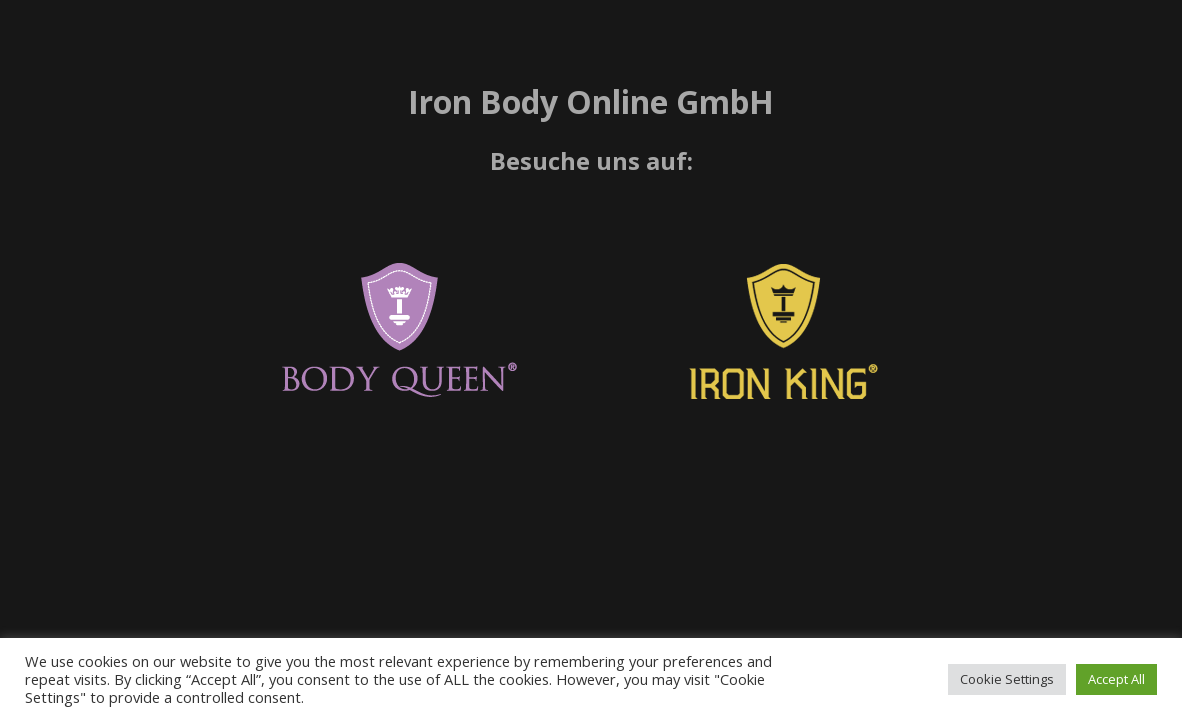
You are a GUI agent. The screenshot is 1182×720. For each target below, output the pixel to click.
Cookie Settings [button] (1007, 679)
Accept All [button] (1116, 679)
